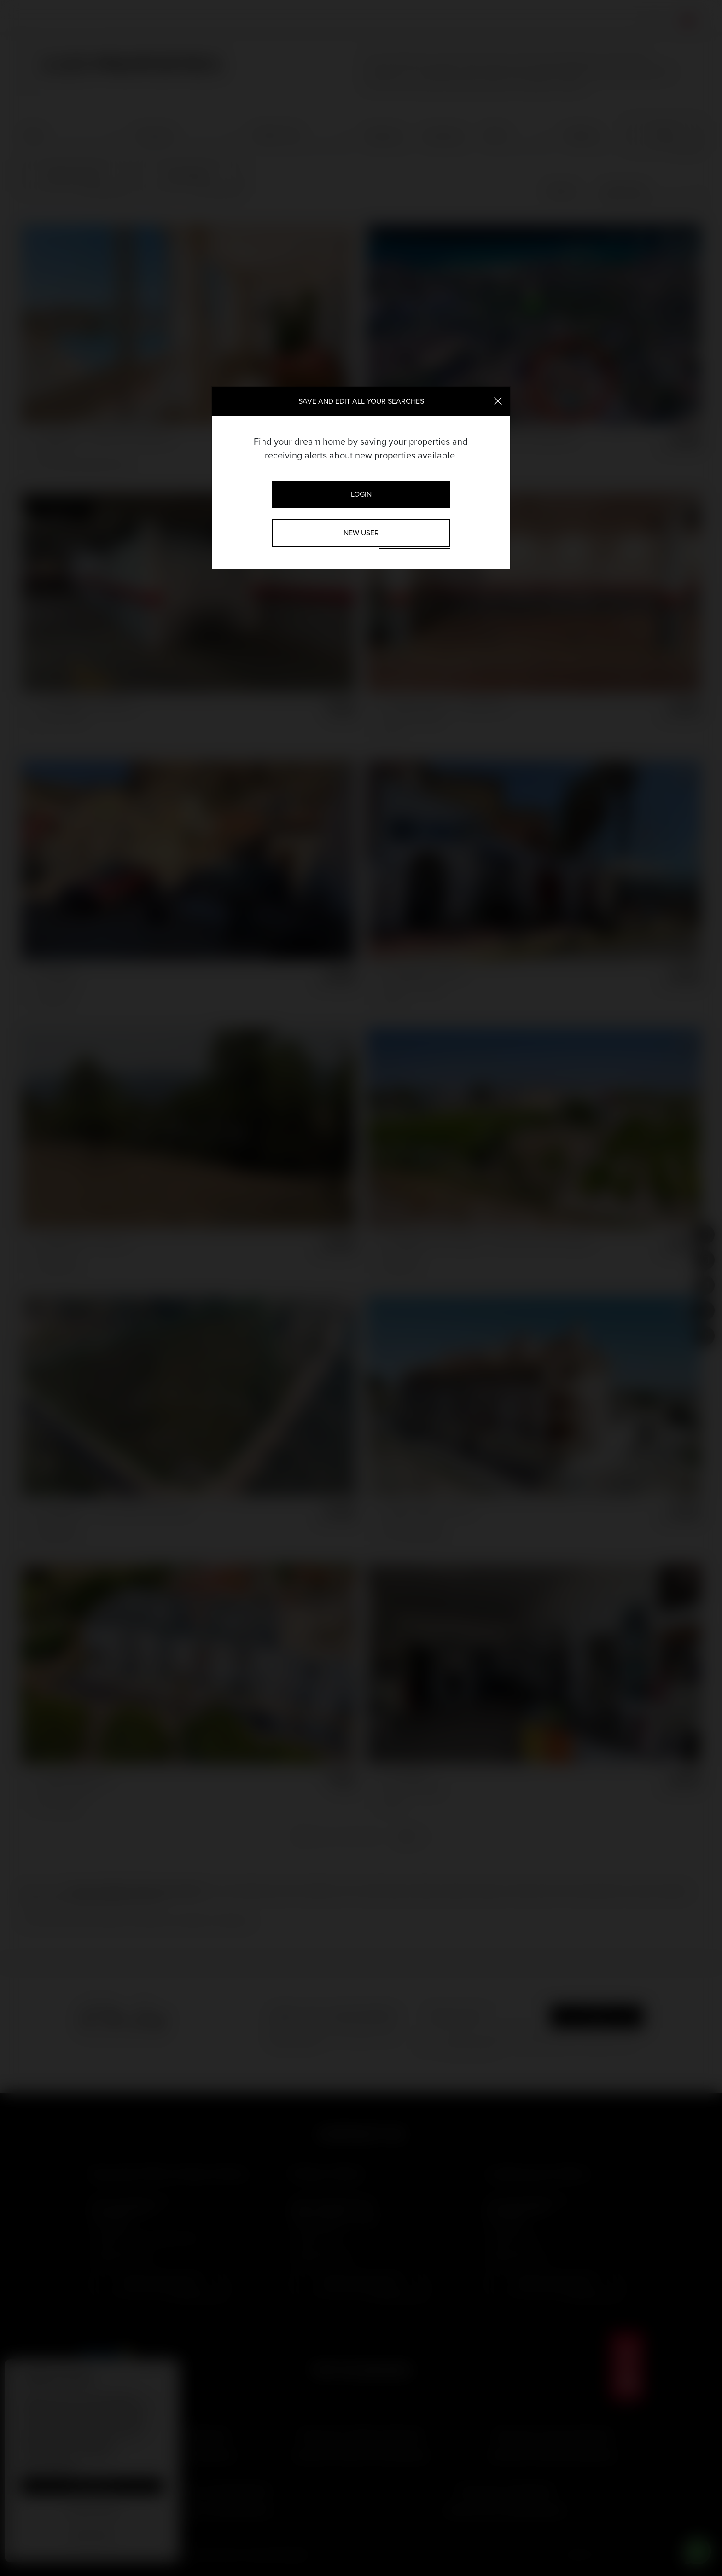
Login (361, 494)
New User (361, 533)
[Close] (498, 400)
